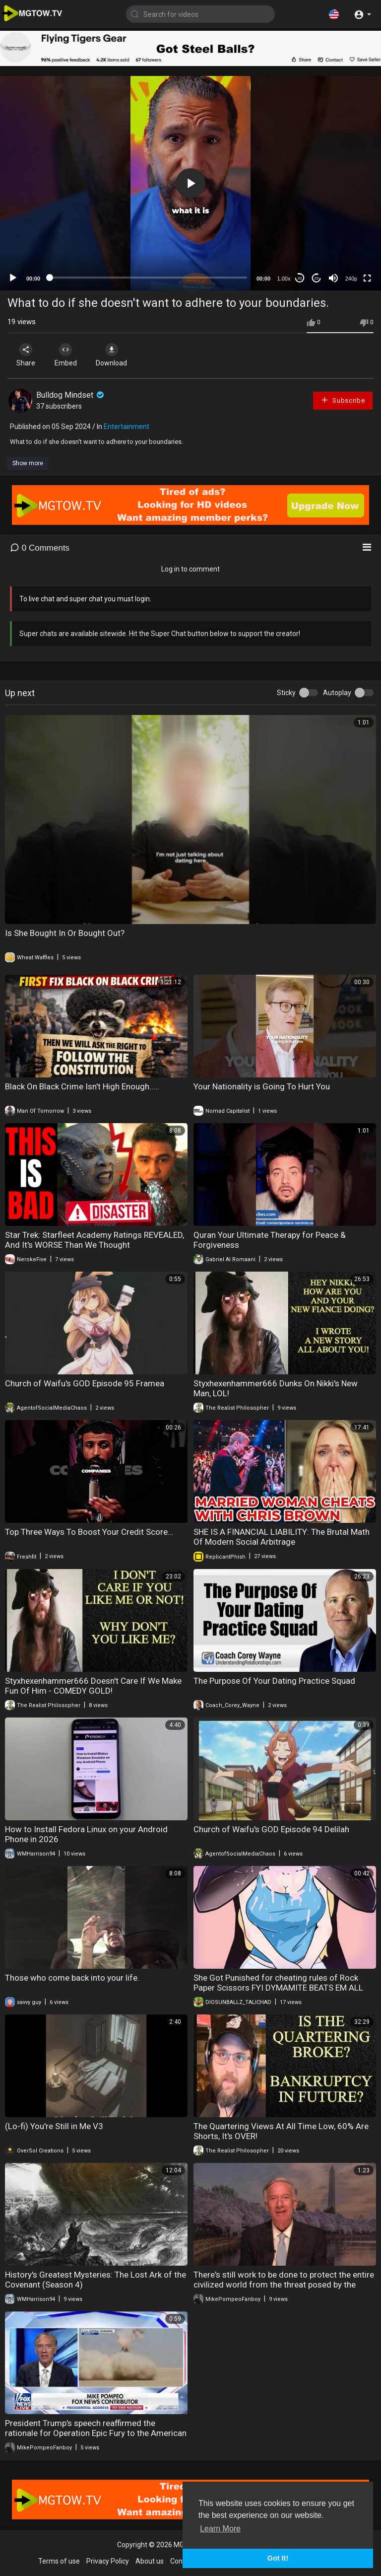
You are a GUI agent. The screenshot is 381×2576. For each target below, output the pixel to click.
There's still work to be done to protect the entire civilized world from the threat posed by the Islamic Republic (283, 2284)
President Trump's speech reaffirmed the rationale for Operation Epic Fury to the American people (96, 2433)
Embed (66, 355)
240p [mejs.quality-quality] (351, 279)
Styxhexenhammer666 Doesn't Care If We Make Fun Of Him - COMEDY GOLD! (93, 1686)
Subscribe (342, 400)
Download (111, 355)
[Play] (13, 278)
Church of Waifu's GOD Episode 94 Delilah (271, 1829)
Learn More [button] (220, 2528)
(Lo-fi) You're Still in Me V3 (54, 2126)
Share (25, 355)
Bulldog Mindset (71, 395)
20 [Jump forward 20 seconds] (317, 278)
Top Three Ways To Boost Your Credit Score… (89, 1532)
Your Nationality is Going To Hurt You (261, 1086)
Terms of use (59, 2561)
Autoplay (337, 693)
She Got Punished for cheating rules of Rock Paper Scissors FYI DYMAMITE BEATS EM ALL (278, 1983)
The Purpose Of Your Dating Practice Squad (274, 1681)
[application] (190, 183)
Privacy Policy (107, 2561)
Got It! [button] (277, 2558)
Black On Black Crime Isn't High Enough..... (82, 1086)
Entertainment (126, 426)
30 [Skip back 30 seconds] (300, 278)
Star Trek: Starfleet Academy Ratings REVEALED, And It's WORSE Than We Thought (94, 1240)
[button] (333, 14)
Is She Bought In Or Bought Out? (65, 933)
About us (149, 2561)
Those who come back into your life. (72, 1978)
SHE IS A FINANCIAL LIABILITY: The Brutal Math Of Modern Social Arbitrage (281, 1537)
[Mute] (333, 278)
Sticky (286, 693)
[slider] (148, 278)
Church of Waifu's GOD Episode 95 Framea (84, 1383)
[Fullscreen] (367, 278)
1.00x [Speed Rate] (284, 279)
